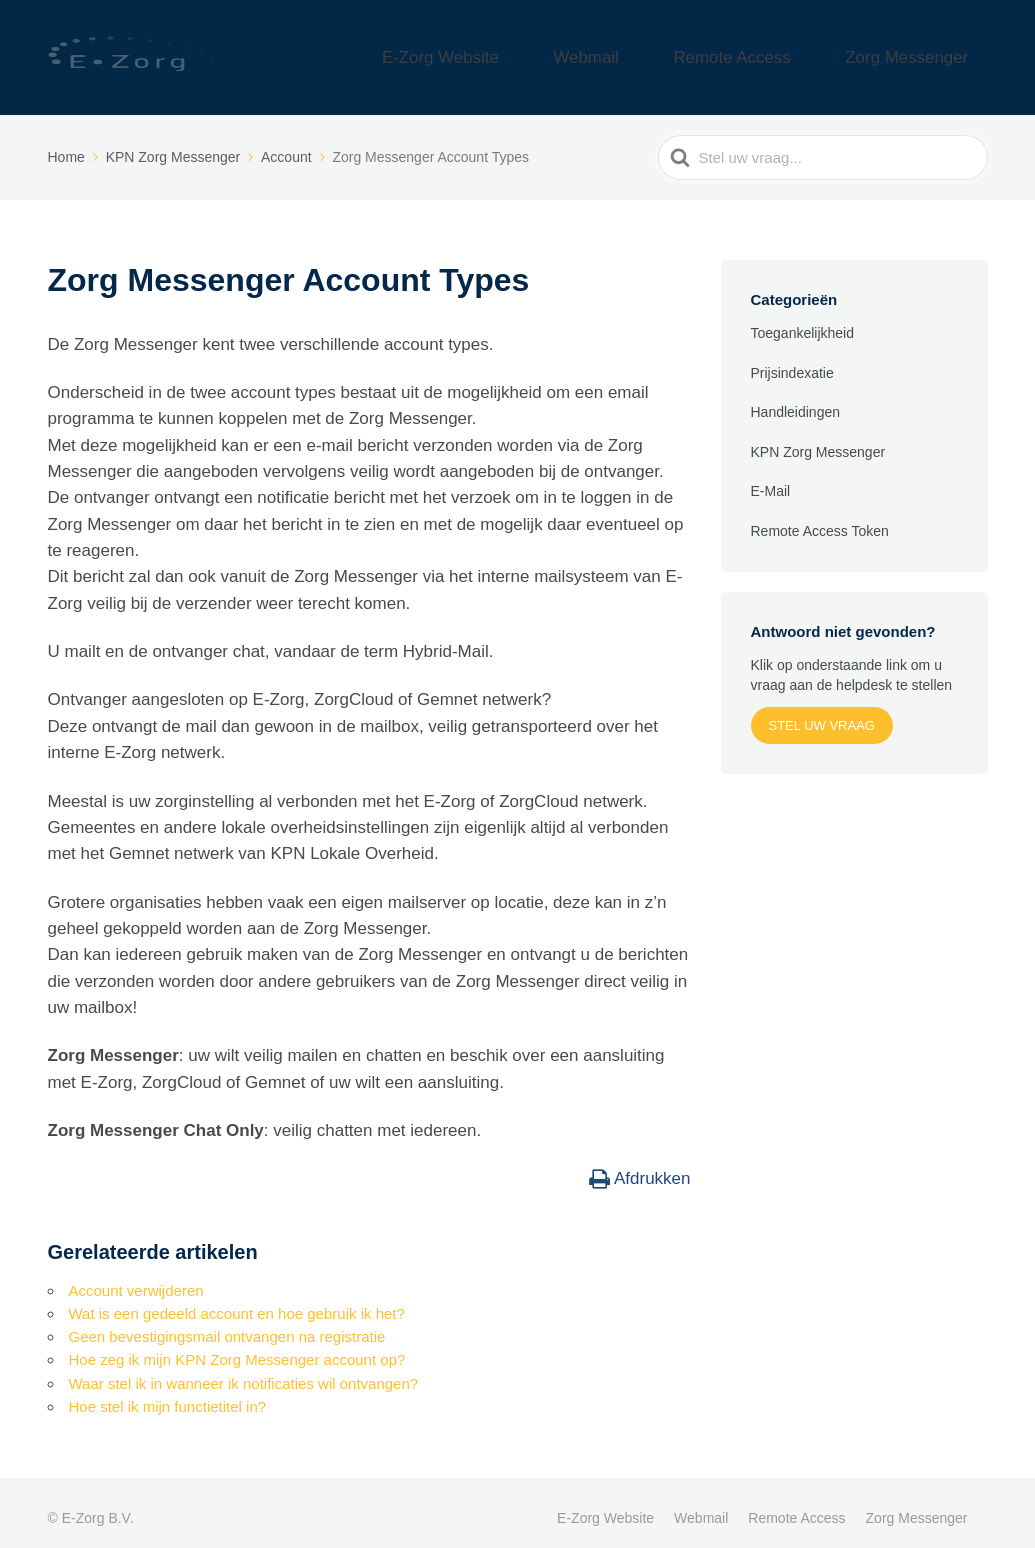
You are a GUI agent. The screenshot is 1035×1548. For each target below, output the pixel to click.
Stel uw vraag (822, 714)
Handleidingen (796, 401)
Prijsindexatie (792, 361)
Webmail (673, 51)
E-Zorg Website (560, 51)
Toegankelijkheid (803, 322)
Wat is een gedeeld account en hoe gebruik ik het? (237, 1301)
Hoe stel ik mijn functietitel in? (168, 1394)
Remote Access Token (820, 520)
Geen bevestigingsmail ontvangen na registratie (227, 1324)
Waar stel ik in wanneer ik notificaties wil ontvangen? (244, 1371)
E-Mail (771, 480)
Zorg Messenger (924, 51)
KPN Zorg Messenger (818, 441)
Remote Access (786, 51)
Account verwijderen (136, 1278)
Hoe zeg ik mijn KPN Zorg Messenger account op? (237, 1348)
